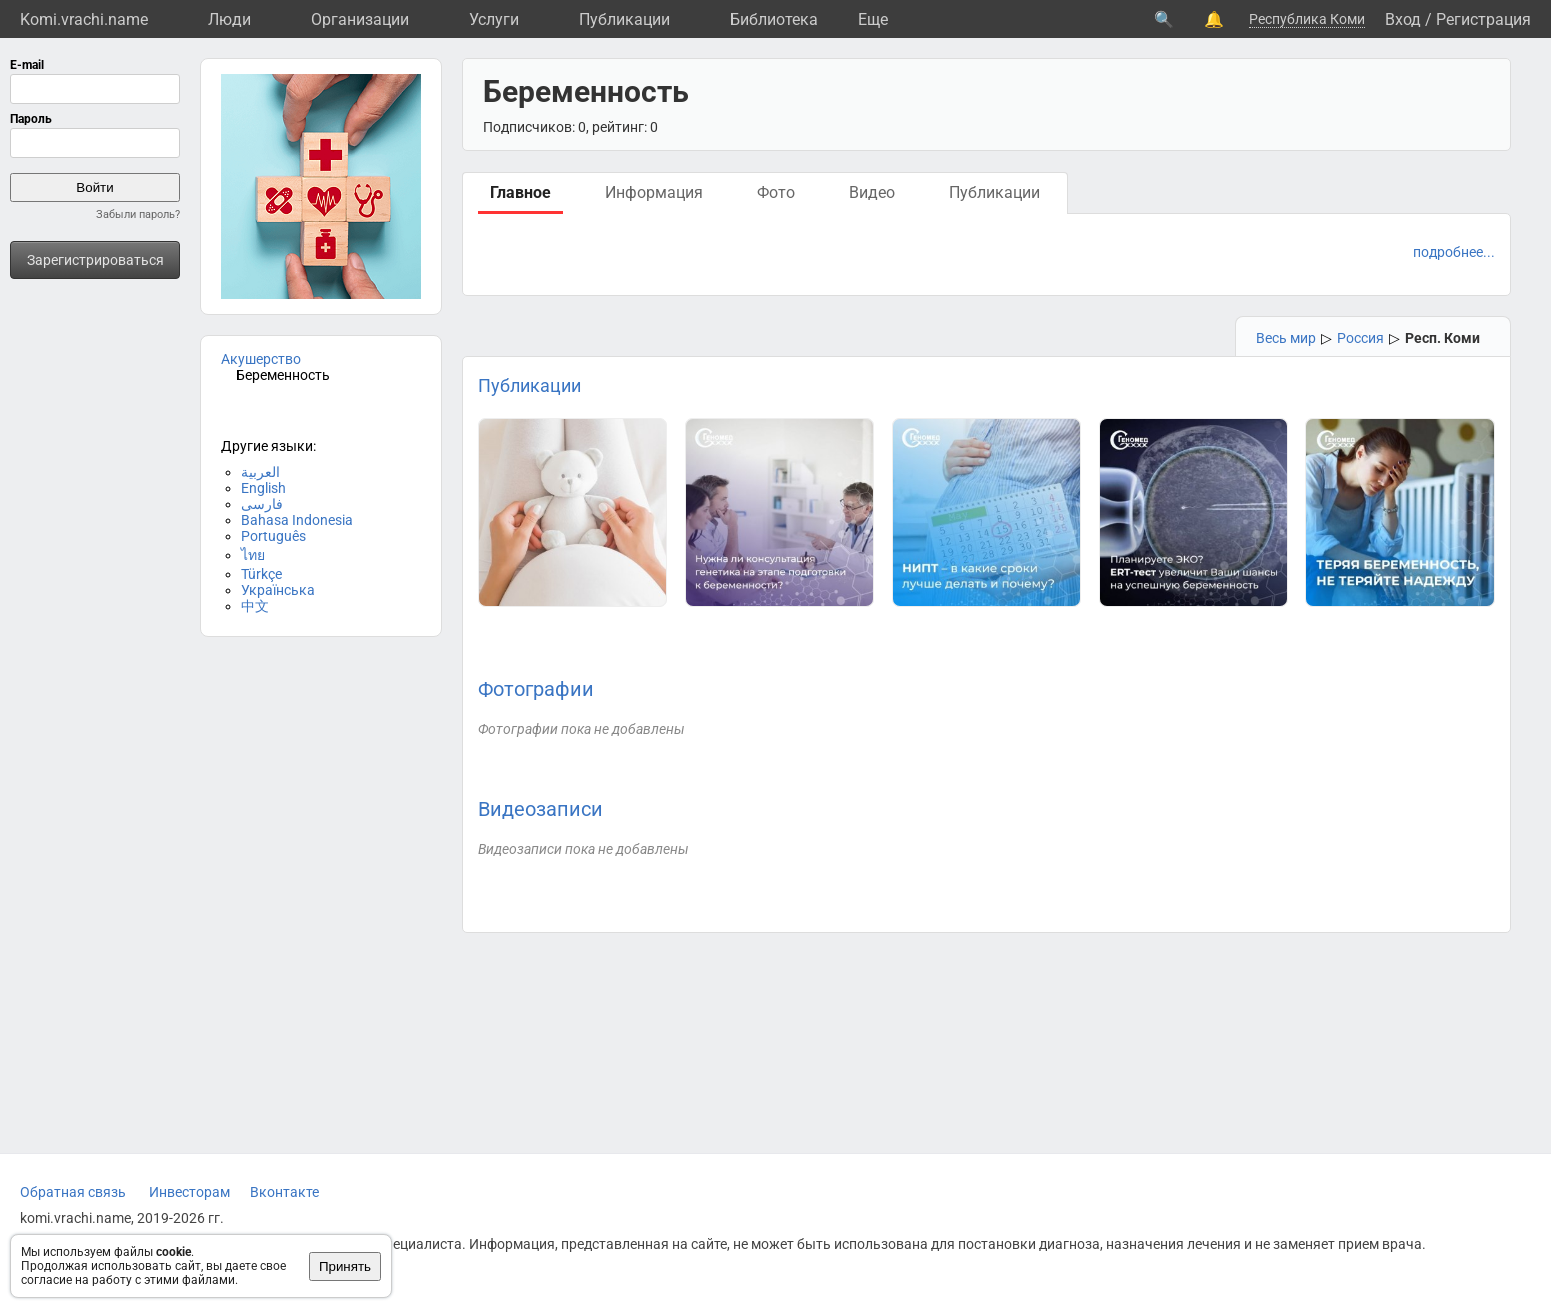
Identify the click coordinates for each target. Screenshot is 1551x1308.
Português (273, 536)
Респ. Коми (1442, 338)
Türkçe (261, 574)
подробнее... (1454, 252)
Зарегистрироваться (95, 260)
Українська (278, 590)
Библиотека (774, 19)
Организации (360, 19)
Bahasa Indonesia (297, 520)
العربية (260, 472)
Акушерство (261, 359)
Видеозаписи (540, 809)
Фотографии (536, 689)
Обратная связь (73, 1192)
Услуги (494, 19)
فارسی (262, 504)
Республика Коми (1307, 19)
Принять (345, 1266)
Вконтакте (284, 1192)
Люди (229, 19)
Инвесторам (189, 1192)
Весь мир (1286, 338)
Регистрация (1483, 19)
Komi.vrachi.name (84, 19)
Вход (1403, 19)
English (263, 488)
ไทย (253, 555)
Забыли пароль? (138, 214)
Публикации (624, 19)
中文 (255, 606)
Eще (873, 19)
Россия (1360, 338)
